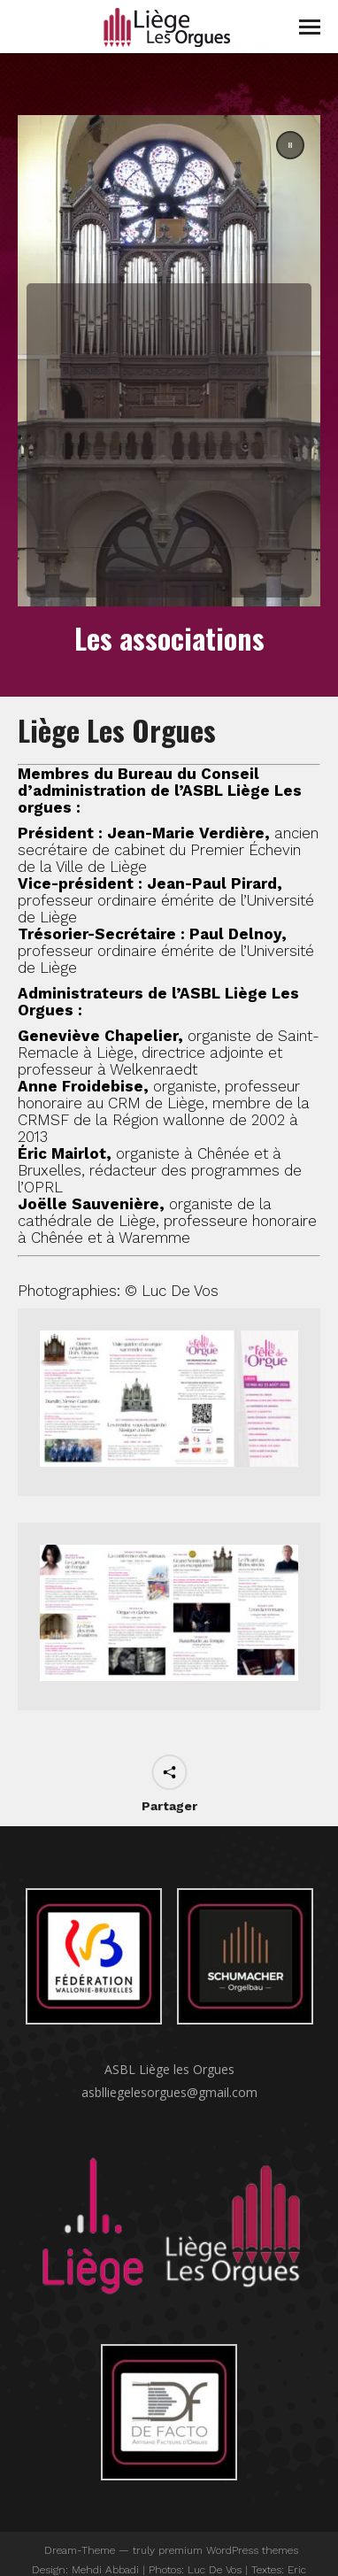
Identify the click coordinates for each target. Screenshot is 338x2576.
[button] (169, 360)
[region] (169, 360)
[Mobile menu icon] (309, 27)
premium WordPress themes (228, 2550)
